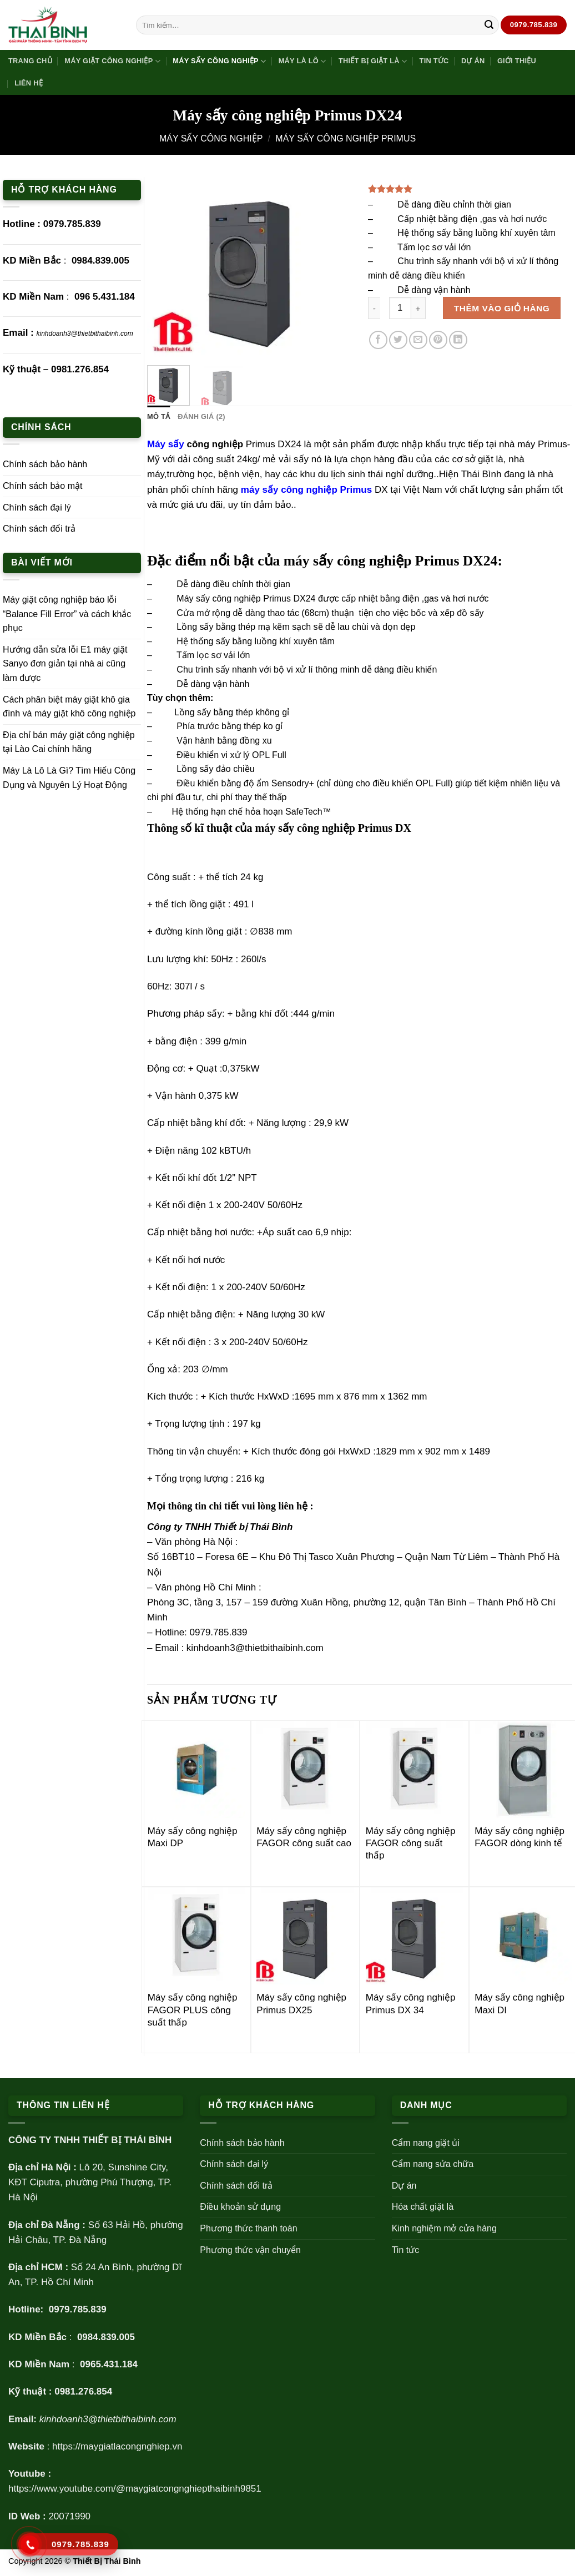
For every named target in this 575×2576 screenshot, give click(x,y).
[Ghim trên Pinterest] (438, 340)
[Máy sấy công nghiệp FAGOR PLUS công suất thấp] (196, 1935)
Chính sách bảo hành (45, 464)
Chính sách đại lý (37, 507)
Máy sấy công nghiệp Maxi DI (519, 2003)
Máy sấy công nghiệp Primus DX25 (301, 2003)
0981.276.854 (80, 369)
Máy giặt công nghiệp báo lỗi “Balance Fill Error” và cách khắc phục (67, 614)
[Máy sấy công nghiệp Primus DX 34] (414, 1935)
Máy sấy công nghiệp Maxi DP (193, 1837)
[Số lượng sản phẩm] (400, 308)
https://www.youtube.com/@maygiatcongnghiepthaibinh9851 (134, 2488)
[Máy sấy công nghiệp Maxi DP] (196, 1769)
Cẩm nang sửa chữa (433, 2164)
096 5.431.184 (104, 296)
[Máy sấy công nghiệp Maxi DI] (523, 1935)
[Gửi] (489, 25)
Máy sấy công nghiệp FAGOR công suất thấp (411, 1843)
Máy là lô (302, 61)
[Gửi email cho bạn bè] (418, 340)
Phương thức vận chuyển (250, 2250)
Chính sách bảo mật (42, 486)
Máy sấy (165, 444)
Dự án (473, 61)
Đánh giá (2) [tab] (201, 416)
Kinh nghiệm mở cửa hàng (444, 2228)
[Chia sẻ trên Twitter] (398, 340)
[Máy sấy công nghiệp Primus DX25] (305, 1935)
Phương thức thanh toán (248, 2228)
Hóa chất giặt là (422, 2206)
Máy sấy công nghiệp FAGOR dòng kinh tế (519, 1837)
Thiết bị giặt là (373, 61)
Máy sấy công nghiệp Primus (345, 138)
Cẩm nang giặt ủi (426, 2143)
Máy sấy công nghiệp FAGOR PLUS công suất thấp (193, 2009)
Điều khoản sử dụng (240, 2206)
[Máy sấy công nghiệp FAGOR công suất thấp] (414, 1769)
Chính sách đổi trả (39, 528)
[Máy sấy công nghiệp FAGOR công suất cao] (305, 1769)
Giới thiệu (516, 61)
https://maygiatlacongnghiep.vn (117, 2446)
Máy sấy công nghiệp (219, 61)
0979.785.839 (72, 224)
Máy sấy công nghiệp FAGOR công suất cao (303, 1837)
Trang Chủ (30, 61)
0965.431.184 (109, 2364)
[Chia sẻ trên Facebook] (378, 340)
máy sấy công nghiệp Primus (308, 489)
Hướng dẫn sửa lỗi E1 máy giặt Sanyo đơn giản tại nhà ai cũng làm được (65, 664)
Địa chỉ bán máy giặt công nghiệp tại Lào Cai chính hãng (69, 742)
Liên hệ (28, 83)
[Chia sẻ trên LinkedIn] (458, 340)
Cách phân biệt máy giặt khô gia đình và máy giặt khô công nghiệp (69, 707)
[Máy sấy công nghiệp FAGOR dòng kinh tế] (523, 1769)
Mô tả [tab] (158, 416)
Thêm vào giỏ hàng (502, 308)
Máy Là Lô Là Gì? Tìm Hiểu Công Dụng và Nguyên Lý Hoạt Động (69, 778)
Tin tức (434, 61)
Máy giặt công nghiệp (112, 61)
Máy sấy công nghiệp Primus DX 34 (411, 2003)
